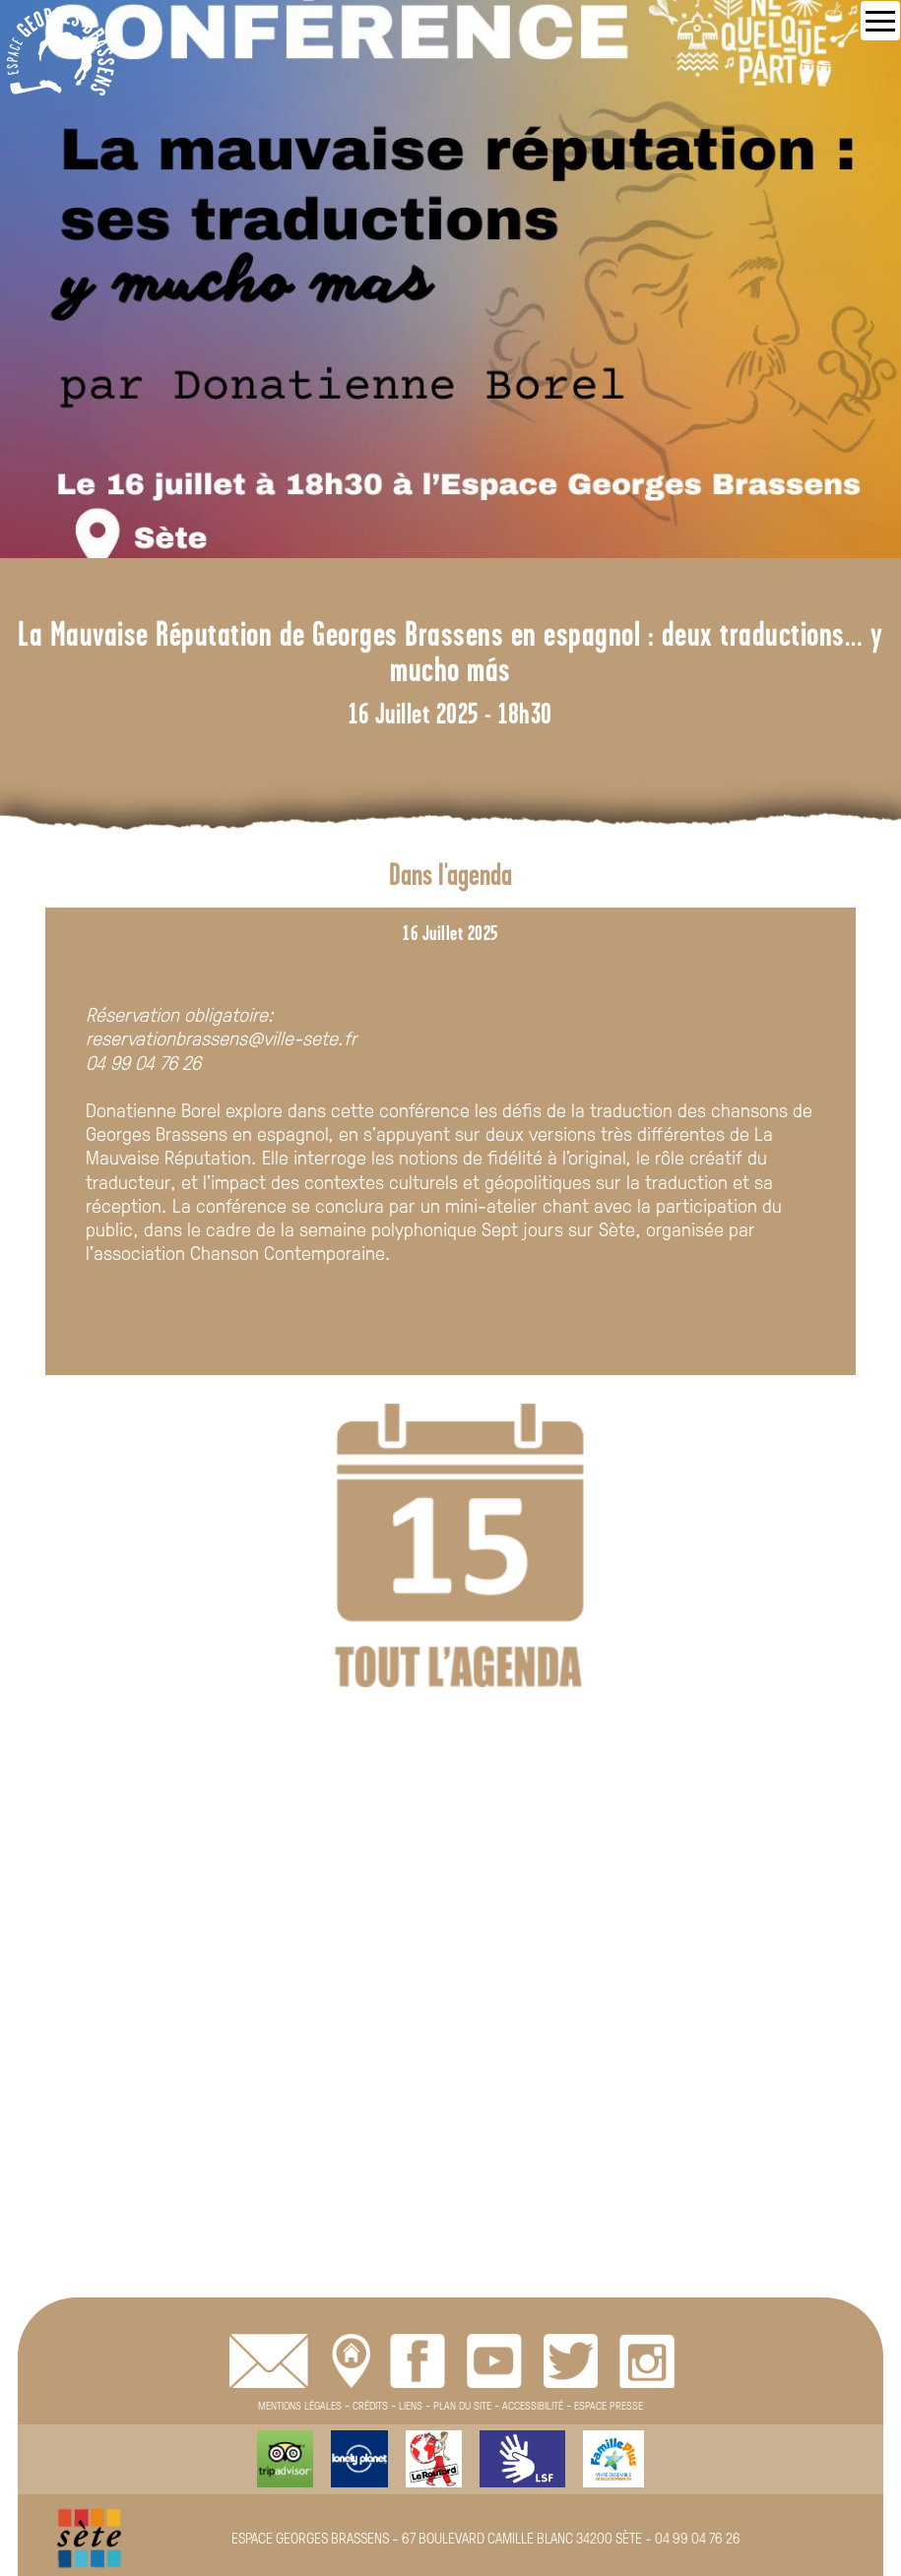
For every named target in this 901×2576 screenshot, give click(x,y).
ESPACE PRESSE (608, 2405)
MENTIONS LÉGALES (300, 2405)
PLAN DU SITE (462, 2405)
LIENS (410, 2405)
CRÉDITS (370, 2405)
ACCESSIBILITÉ (532, 2405)
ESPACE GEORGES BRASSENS (310, 2537)
